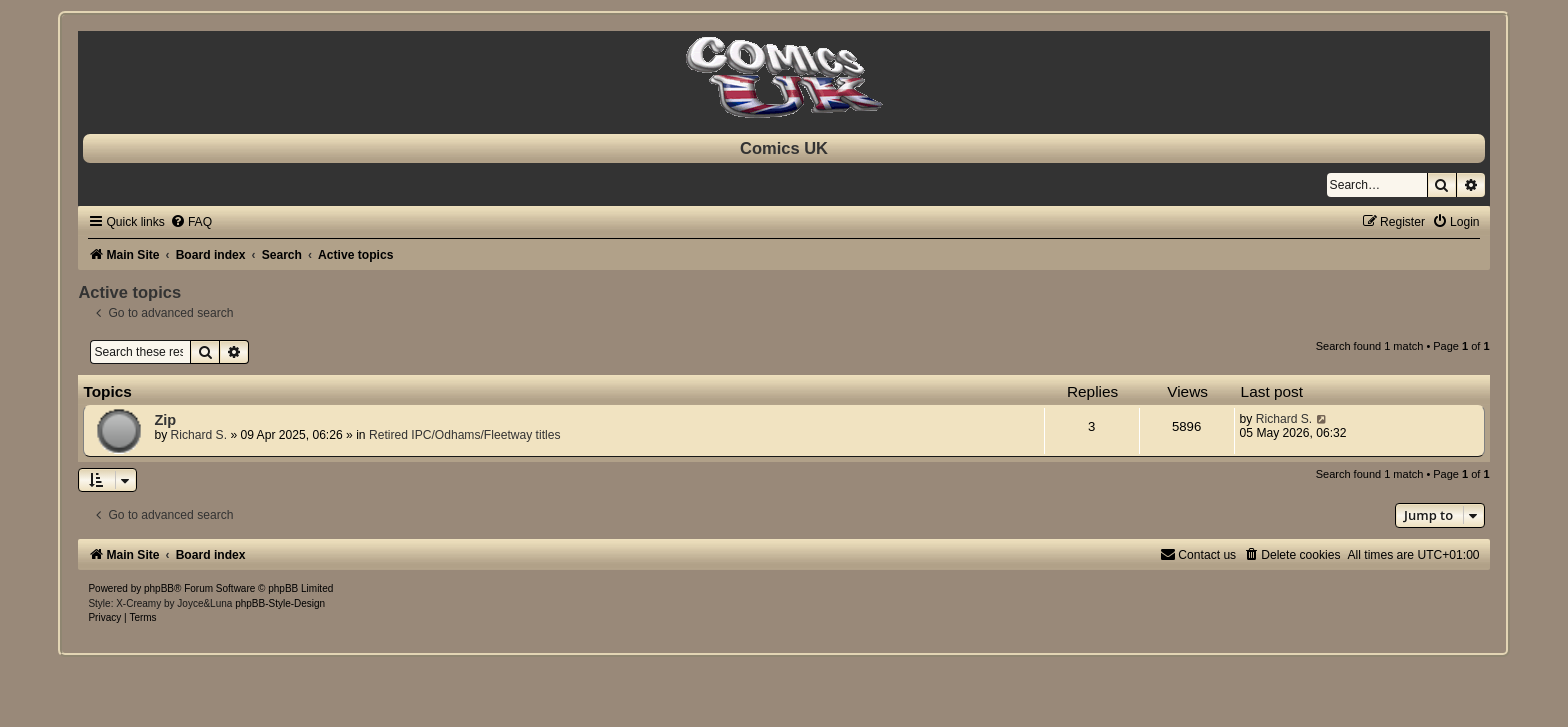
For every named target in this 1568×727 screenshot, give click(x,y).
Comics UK (784, 148)
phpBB (159, 588)
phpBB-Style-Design (280, 603)
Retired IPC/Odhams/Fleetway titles (465, 435)
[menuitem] (191, 222)
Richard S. (199, 435)
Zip (165, 420)
